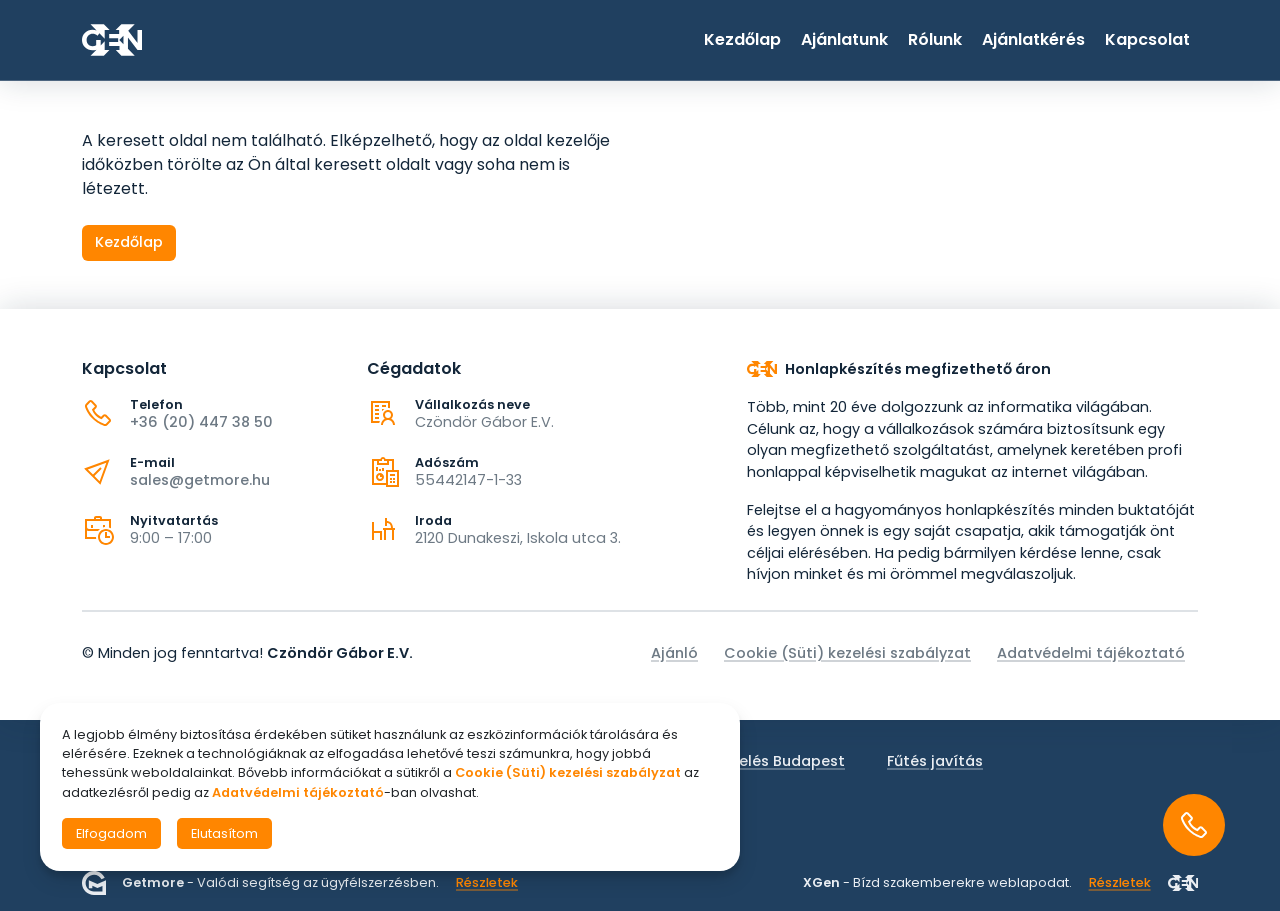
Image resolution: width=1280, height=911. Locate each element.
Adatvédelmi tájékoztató (1091, 653)
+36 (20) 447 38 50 (201, 422)
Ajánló (674, 653)
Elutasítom (224, 833)
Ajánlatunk (844, 39)
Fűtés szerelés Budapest (755, 761)
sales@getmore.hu (200, 480)
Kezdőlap (742, 39)
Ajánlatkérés (1033, 39)
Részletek (487, 882)
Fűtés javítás (935, 761)
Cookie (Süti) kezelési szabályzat (847, 653)
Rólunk (935, 39)
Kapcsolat (1147, 39)
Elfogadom (111, 833)
